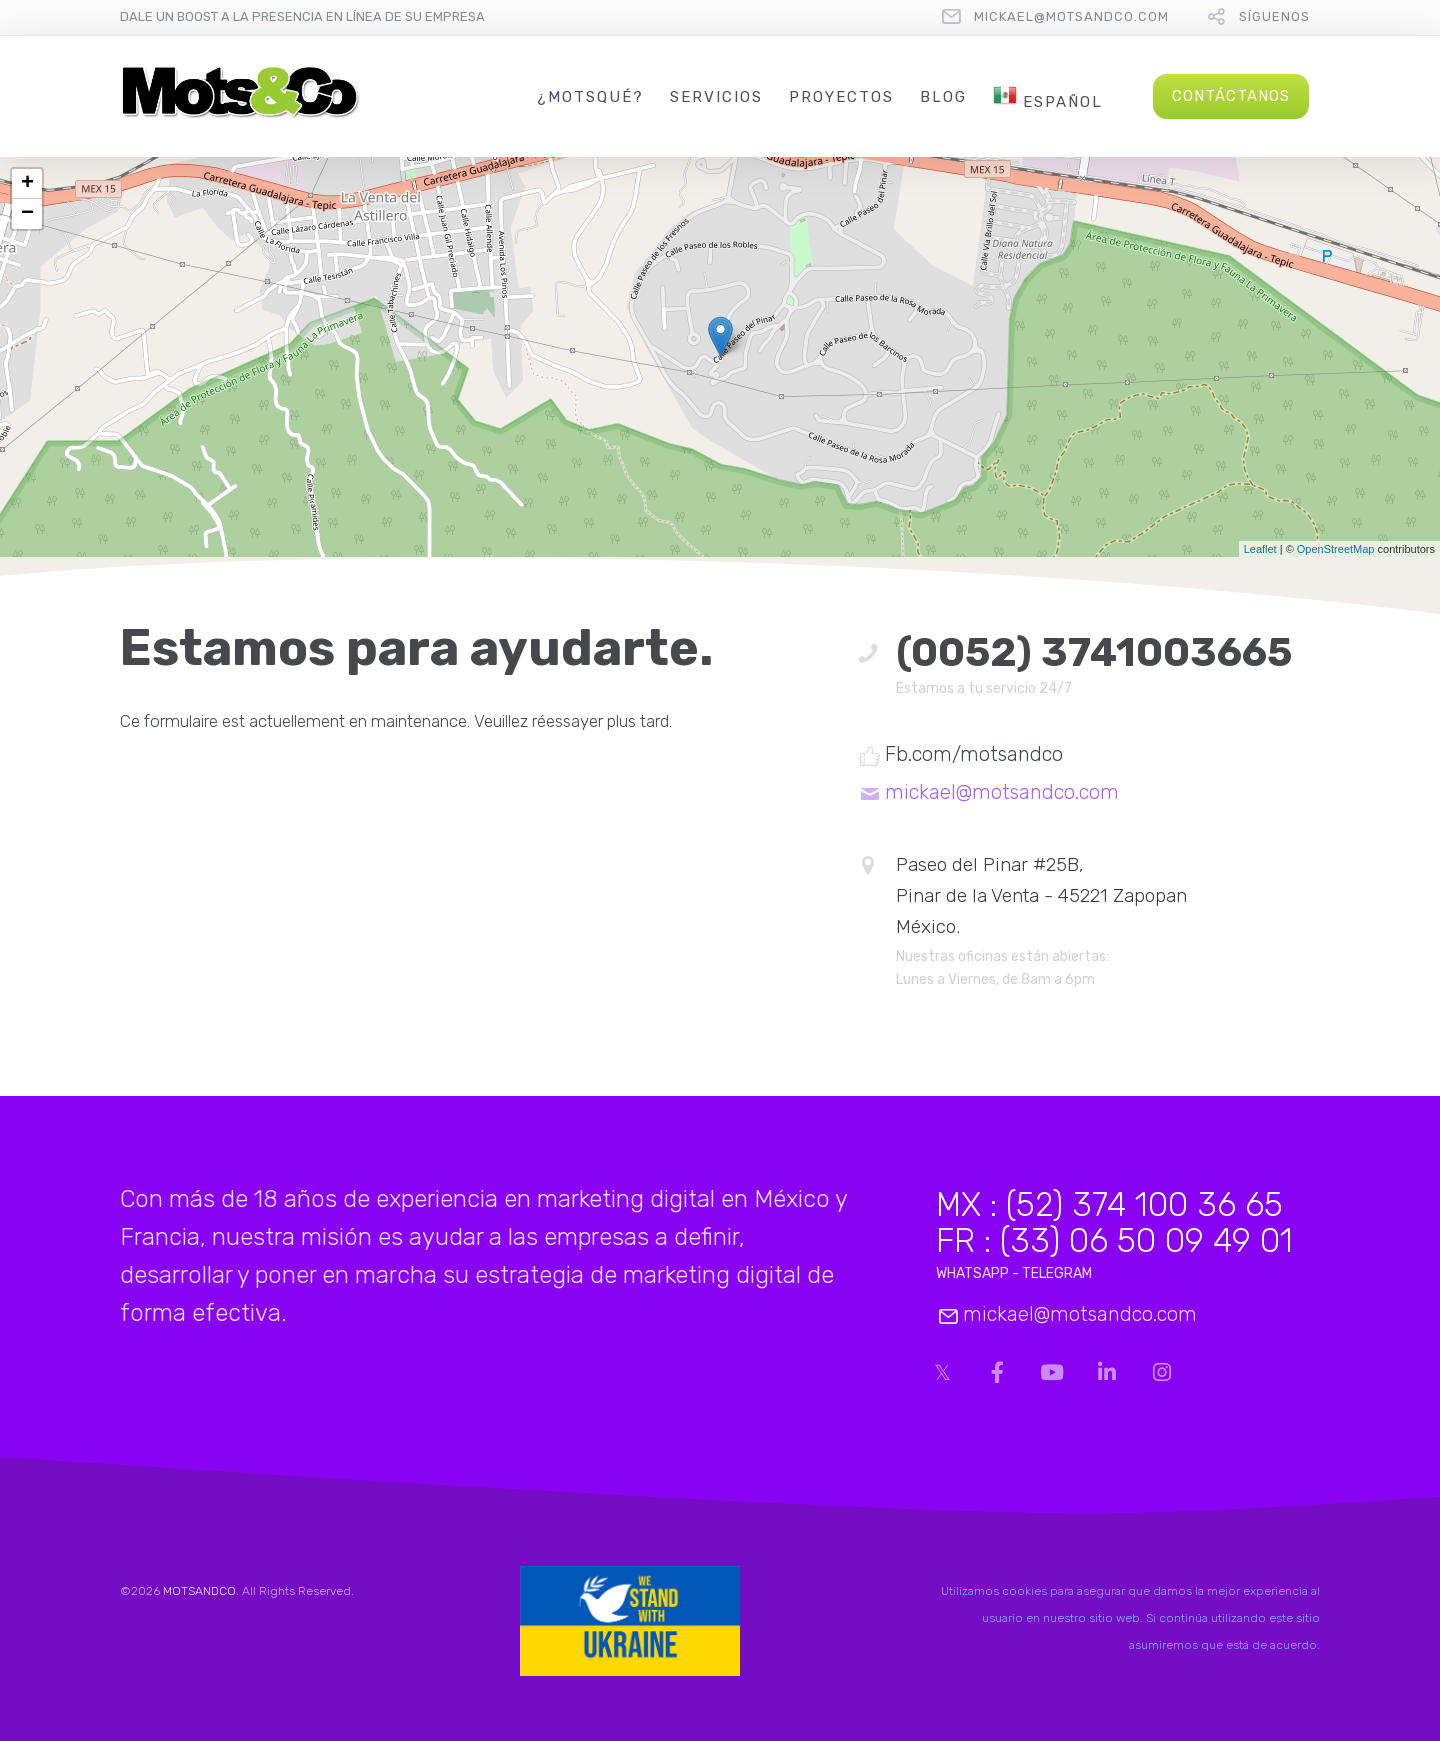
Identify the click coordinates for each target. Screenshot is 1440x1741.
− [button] (27, 214)
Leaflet (1260, 549)
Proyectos (841, 97)
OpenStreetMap (1336, 549)
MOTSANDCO (199, 1591)
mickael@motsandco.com (1071, 16)
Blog (943, 97)
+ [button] (27, 184)
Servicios (716, 97)
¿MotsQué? (590, 97)
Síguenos (1274, 16)
